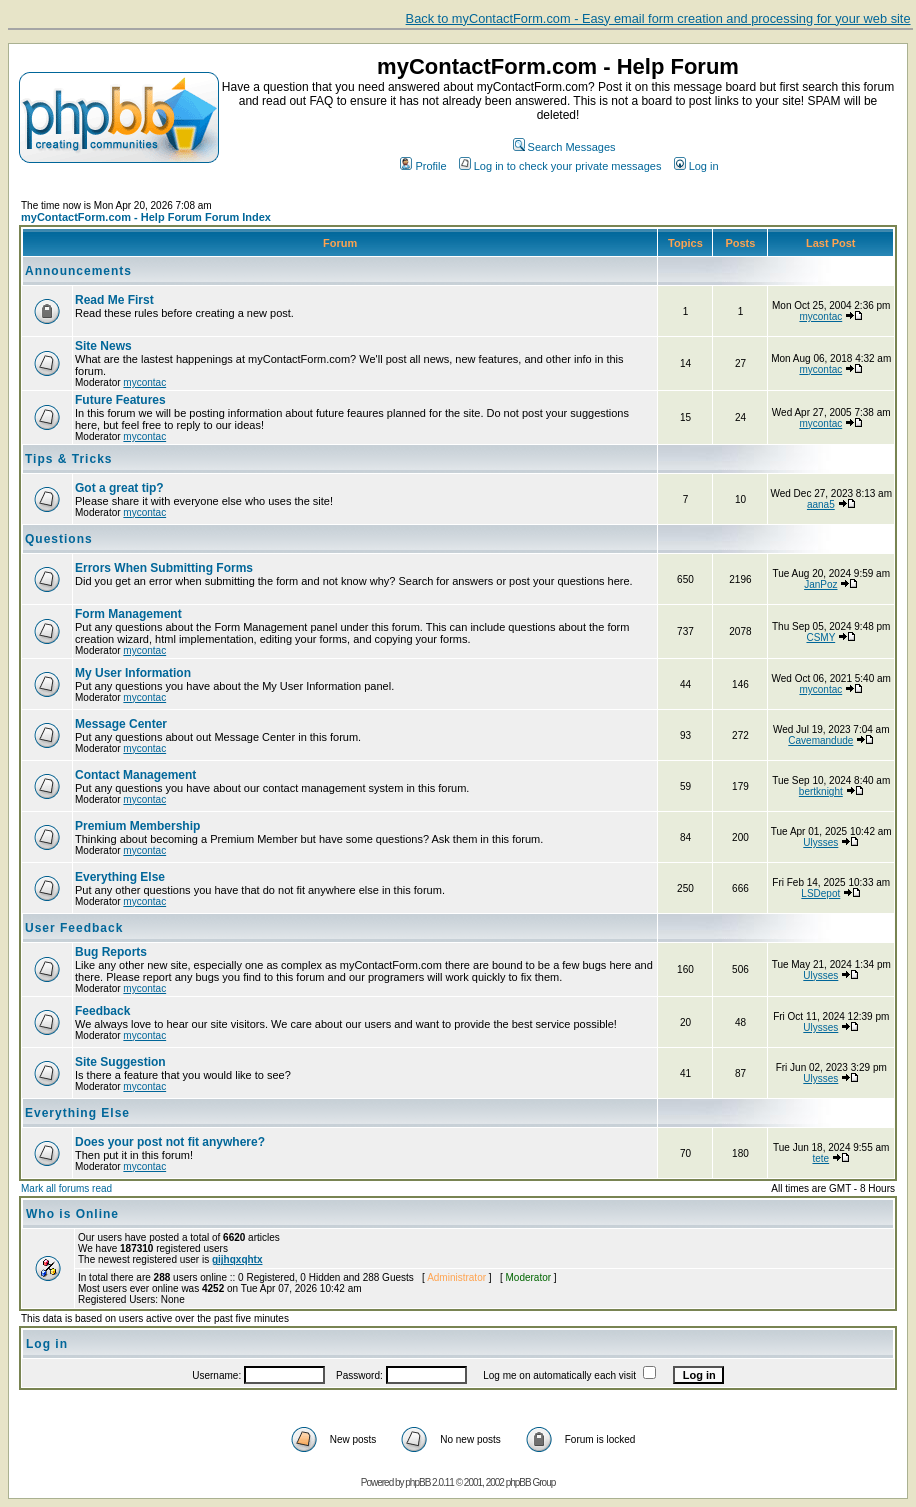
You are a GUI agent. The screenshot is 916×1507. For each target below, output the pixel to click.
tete (820, 1158)
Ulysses (820, 842)
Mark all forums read (66, 1188)
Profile (423, 166)
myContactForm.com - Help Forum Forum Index (146, 217)
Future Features (120, 400)
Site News (103, 346)
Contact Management (135, 775)
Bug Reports (111, 952)
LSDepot (820, 893)
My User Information (133, 673)
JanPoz (820, 584)
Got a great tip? (119, 488)
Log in (696, 166)
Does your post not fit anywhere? (170, 1142)
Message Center (121, 724)
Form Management (128, 614)
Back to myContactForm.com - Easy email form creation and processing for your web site (658, 18)
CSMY (820, 637)
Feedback (102, 1011)
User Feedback (74, 928)
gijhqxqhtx (237, 1259)
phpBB (417, 1482)
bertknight (821, 791)
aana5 (821, 504)
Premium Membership (137, 826)
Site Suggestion (120, 1062)
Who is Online (72, 1214)
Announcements (78, 271)
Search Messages (564, 147)
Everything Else (120, 877)
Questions (59, 539)
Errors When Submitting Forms (164, 568)
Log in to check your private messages (560, 166)
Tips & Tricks (68, 459)
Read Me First (114, 300)
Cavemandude (820, 740)
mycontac (820, 316)
